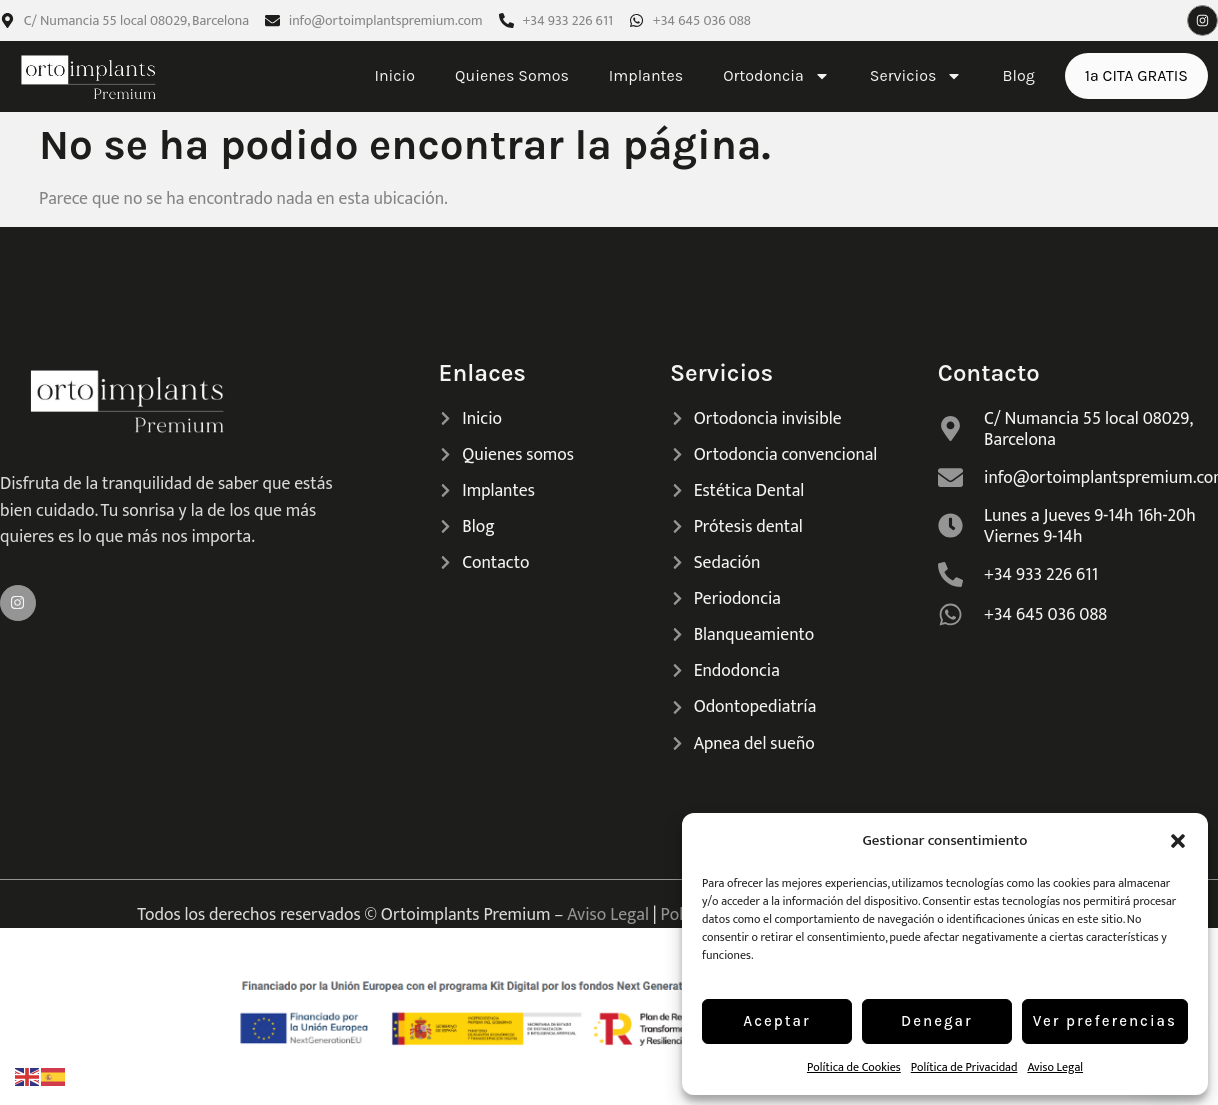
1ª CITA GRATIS (1136, 75)
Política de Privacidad (964, 1067)
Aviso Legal (1055, 1067)
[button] (1178, 841)
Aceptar (776, 1021)
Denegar (937, 1021)
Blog (1018, 75)
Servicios (916, 76)
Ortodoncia (776, 76)
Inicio (394, 75)
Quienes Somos (512, 75)
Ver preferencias (1105, 1021)
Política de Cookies (854, 1067)
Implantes (646, 75)
